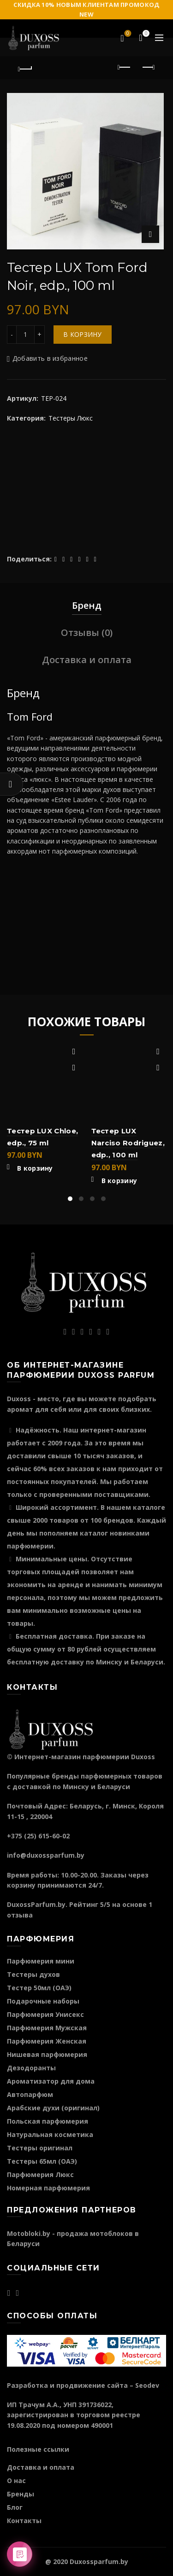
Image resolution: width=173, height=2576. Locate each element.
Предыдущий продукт (124, 67)
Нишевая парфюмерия (47, 2054)
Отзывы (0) (87, 632)
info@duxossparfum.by (45, 1855)
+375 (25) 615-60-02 (38, 1835)
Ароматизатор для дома (51, 2081)
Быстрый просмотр (74, 1068)
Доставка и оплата (86, 659)
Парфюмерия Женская (46, 2041)
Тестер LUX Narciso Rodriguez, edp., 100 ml (128, 1143)
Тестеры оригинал (39, 2147)
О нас (16, 2480)
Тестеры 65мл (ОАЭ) (42, 2161)
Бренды (20, 2493)
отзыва (20, 1915)
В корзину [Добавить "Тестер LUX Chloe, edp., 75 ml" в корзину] (35, 1168)
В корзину (82, 334)
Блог (15, 2507)
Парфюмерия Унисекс (45, 2014)
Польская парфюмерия (47, 2121)
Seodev (147, 2385)
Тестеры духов (33, 1974)
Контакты (24, 2520)
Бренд (86, 605)
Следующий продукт (148, 67)
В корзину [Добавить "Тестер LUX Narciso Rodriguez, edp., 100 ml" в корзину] (119, 1181)
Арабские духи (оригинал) (53, 2107)
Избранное (127, 34)
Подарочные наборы (43, 2001)
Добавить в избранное (50, 358)
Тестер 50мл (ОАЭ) (39, 1987)
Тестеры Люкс (70, 418)
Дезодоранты (31, 2067)
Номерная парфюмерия (48, 2187)
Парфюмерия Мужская (47, 2027)
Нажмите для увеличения (150, 234)
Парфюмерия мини (40, 1961)
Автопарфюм (30, 2094)
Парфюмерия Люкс (40, 2174)
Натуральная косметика (50, 2134)
